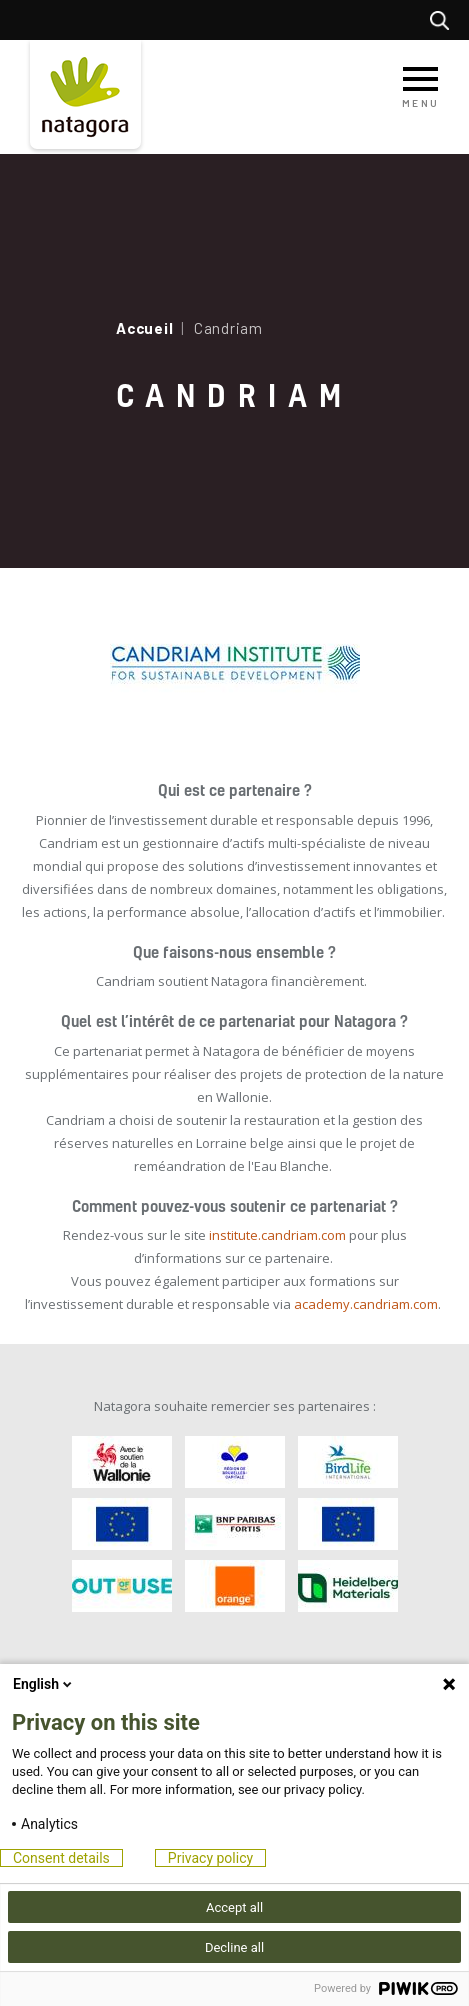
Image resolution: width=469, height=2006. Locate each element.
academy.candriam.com (366, 1304)
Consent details (61, 1858)
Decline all (234, 1947)
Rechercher (444, 20)
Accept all (234, 1907)
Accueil (144, 328)
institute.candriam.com (277, 1235)
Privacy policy (210, 1858)
